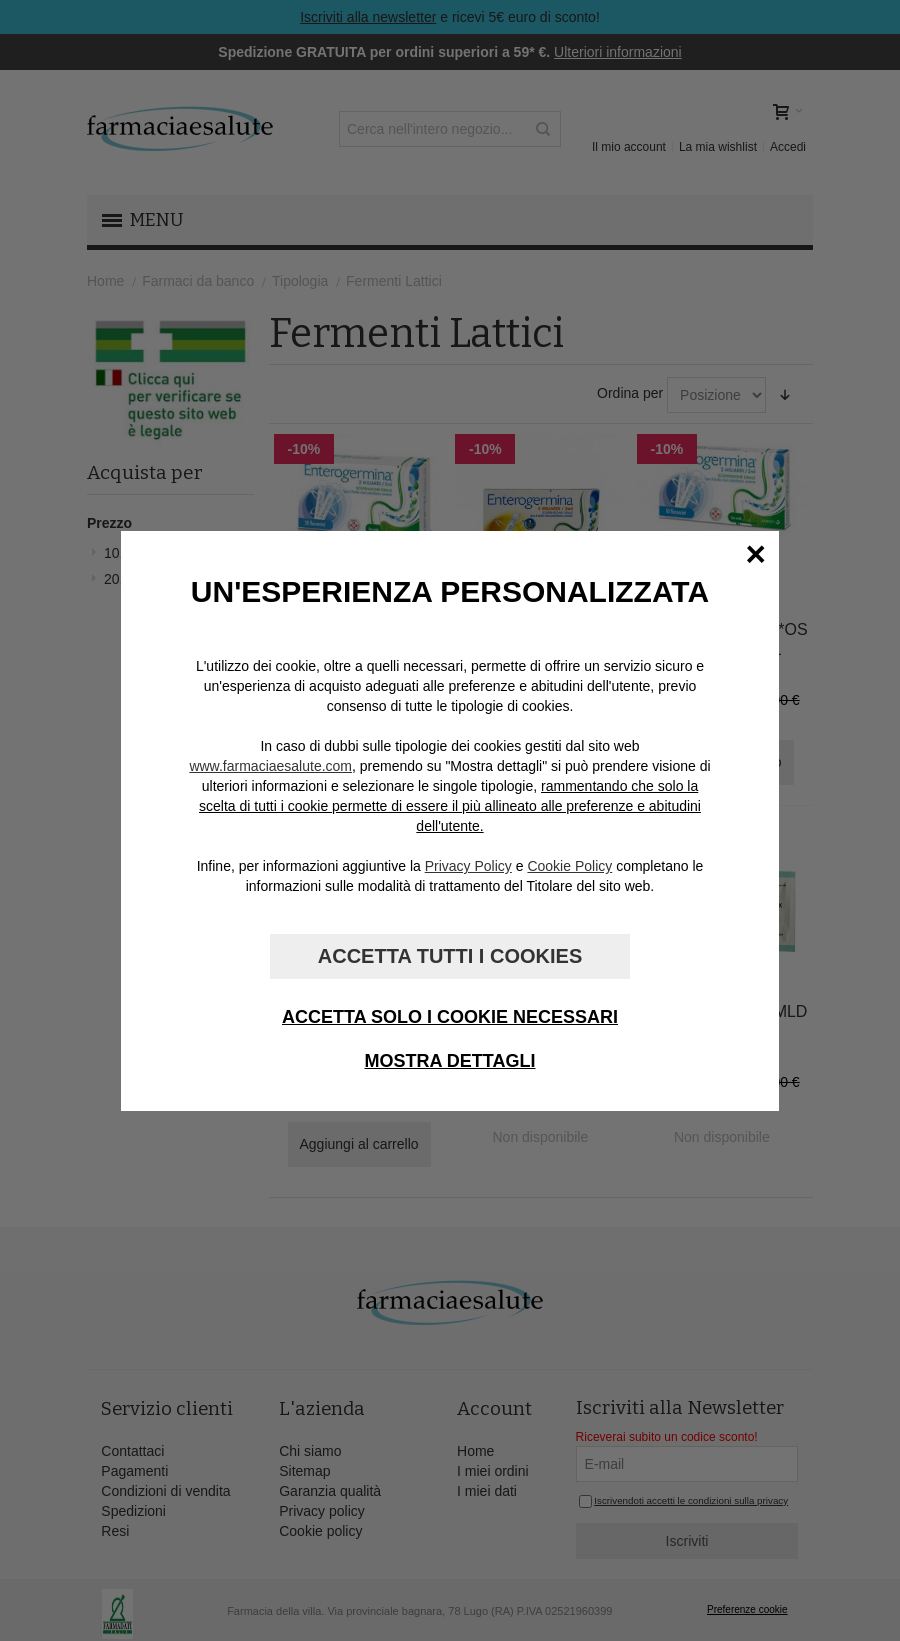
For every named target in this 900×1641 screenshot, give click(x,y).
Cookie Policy (569, 866)
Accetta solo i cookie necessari (450, 1017)
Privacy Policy (468, 866)
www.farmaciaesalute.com (270, 766)
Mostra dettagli (450, 1061)
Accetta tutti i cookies (450, 956)
